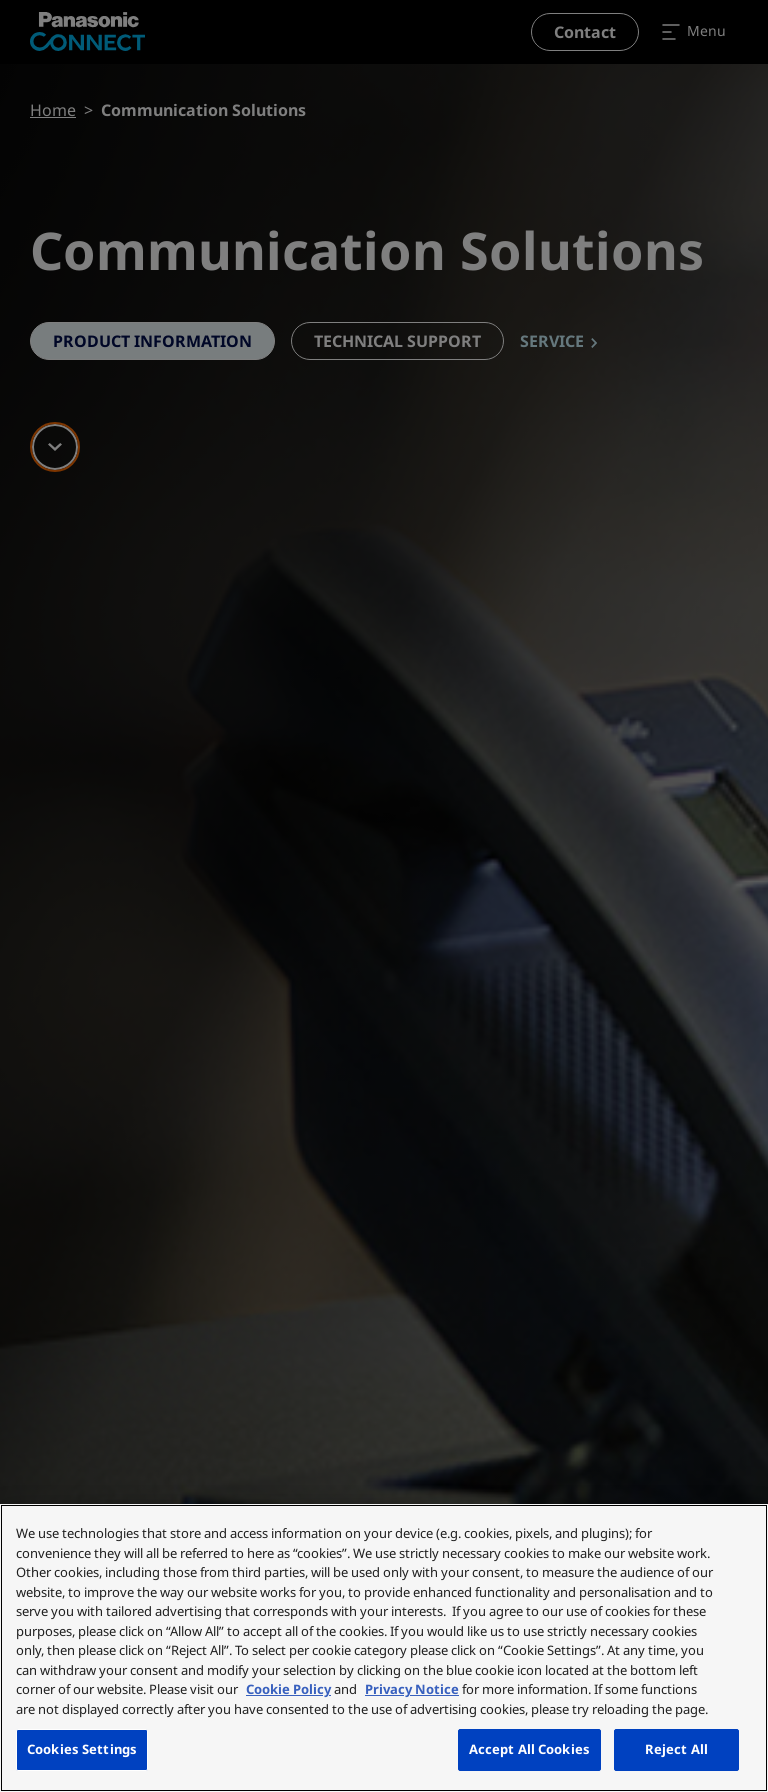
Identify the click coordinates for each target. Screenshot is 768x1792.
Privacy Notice (412, 1689)
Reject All (676, 1749)
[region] (384, 1648)
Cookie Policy (288, 1689)
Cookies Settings (82, 1749)
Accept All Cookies (529, 1749)
